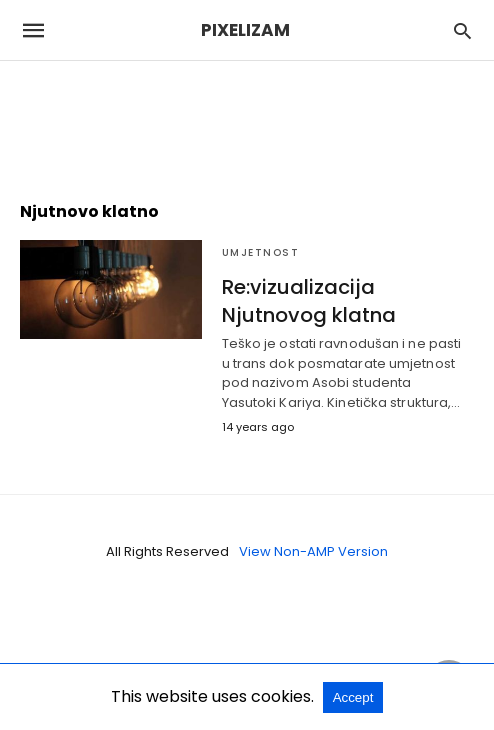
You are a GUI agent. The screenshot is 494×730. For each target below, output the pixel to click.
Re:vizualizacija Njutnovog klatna (309, 301)
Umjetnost (261, 252)
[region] (247, 121)
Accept (353, 697)
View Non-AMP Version (313, 551)
